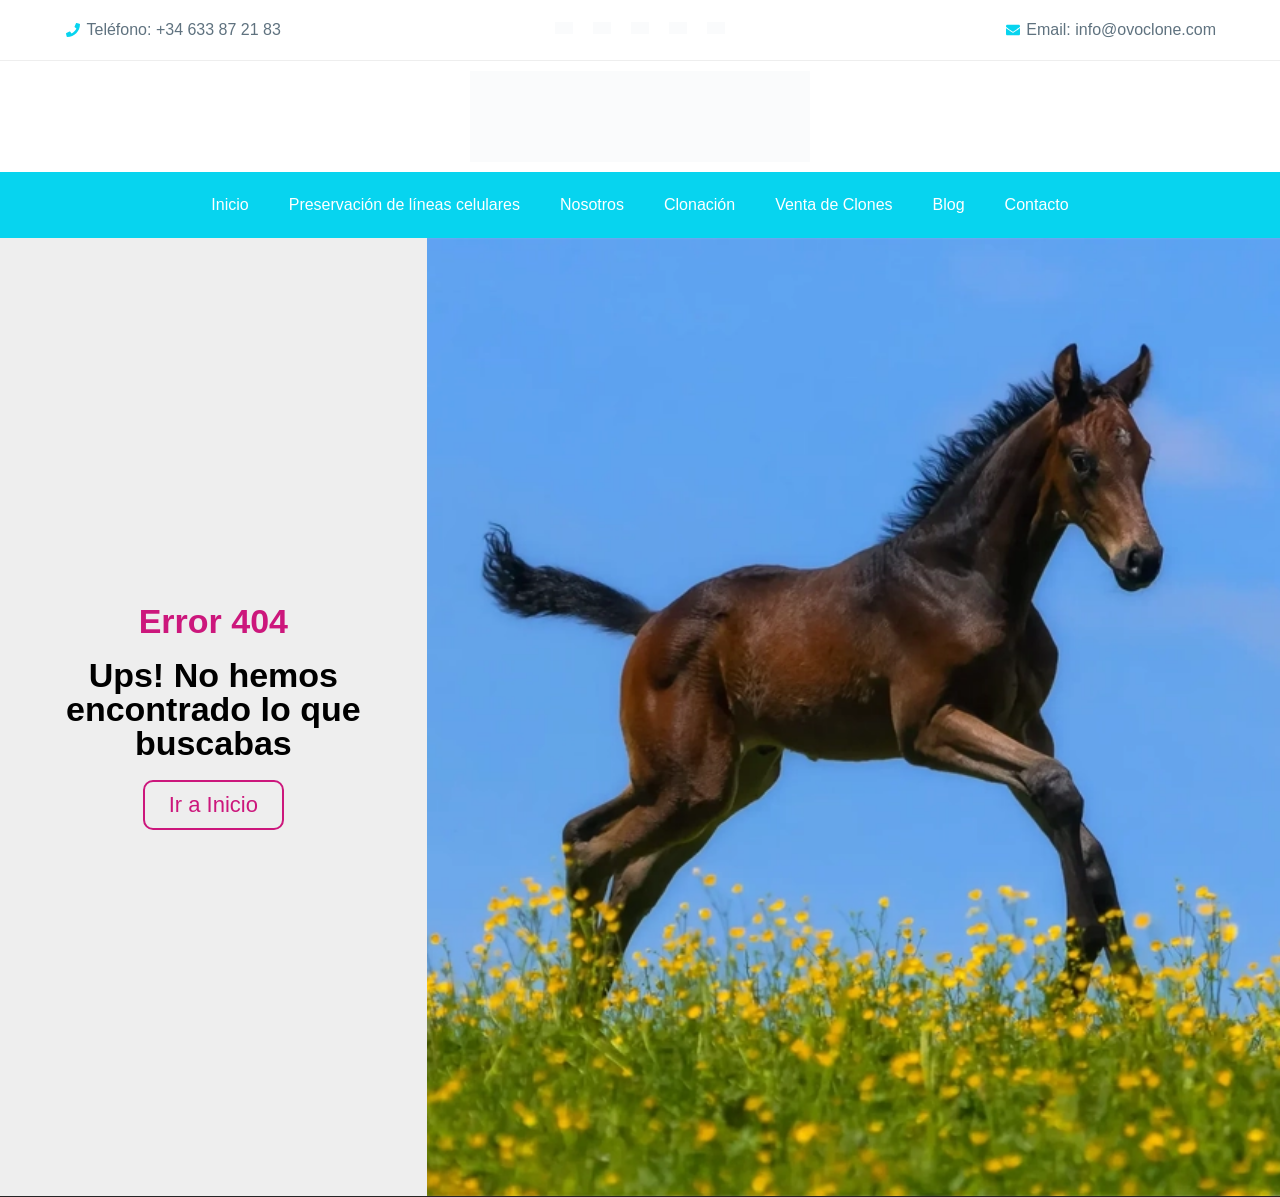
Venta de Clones (833, 204)
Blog (949, 204)
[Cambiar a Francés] (602, 27)
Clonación (699, 204)
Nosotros (592, 204)
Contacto (1037, 204)
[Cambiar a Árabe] (678, 27)
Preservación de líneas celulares (404, 204)
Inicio (229, 204)
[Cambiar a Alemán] (640, 27)
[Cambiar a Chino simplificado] (716, 27)
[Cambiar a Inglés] (564, 27)
